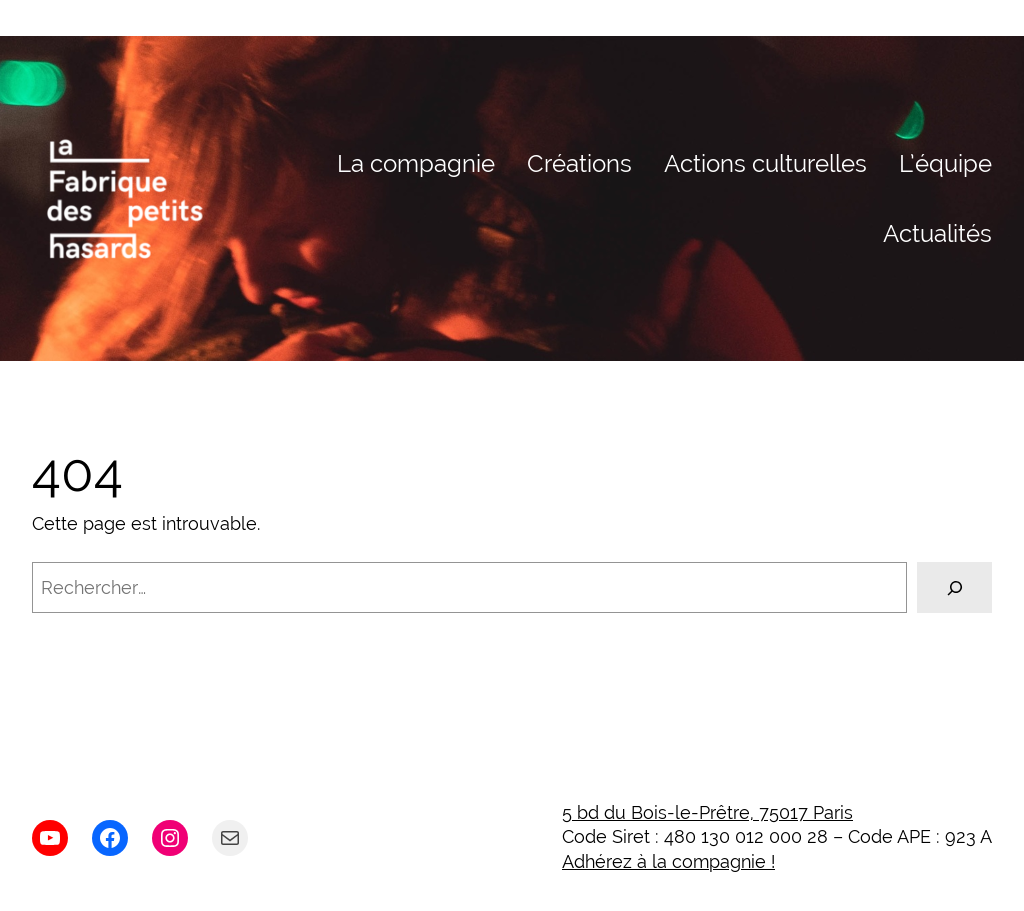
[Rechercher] (954, 587)
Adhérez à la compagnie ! (668, 861)
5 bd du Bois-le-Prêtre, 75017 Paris (707, 812)
